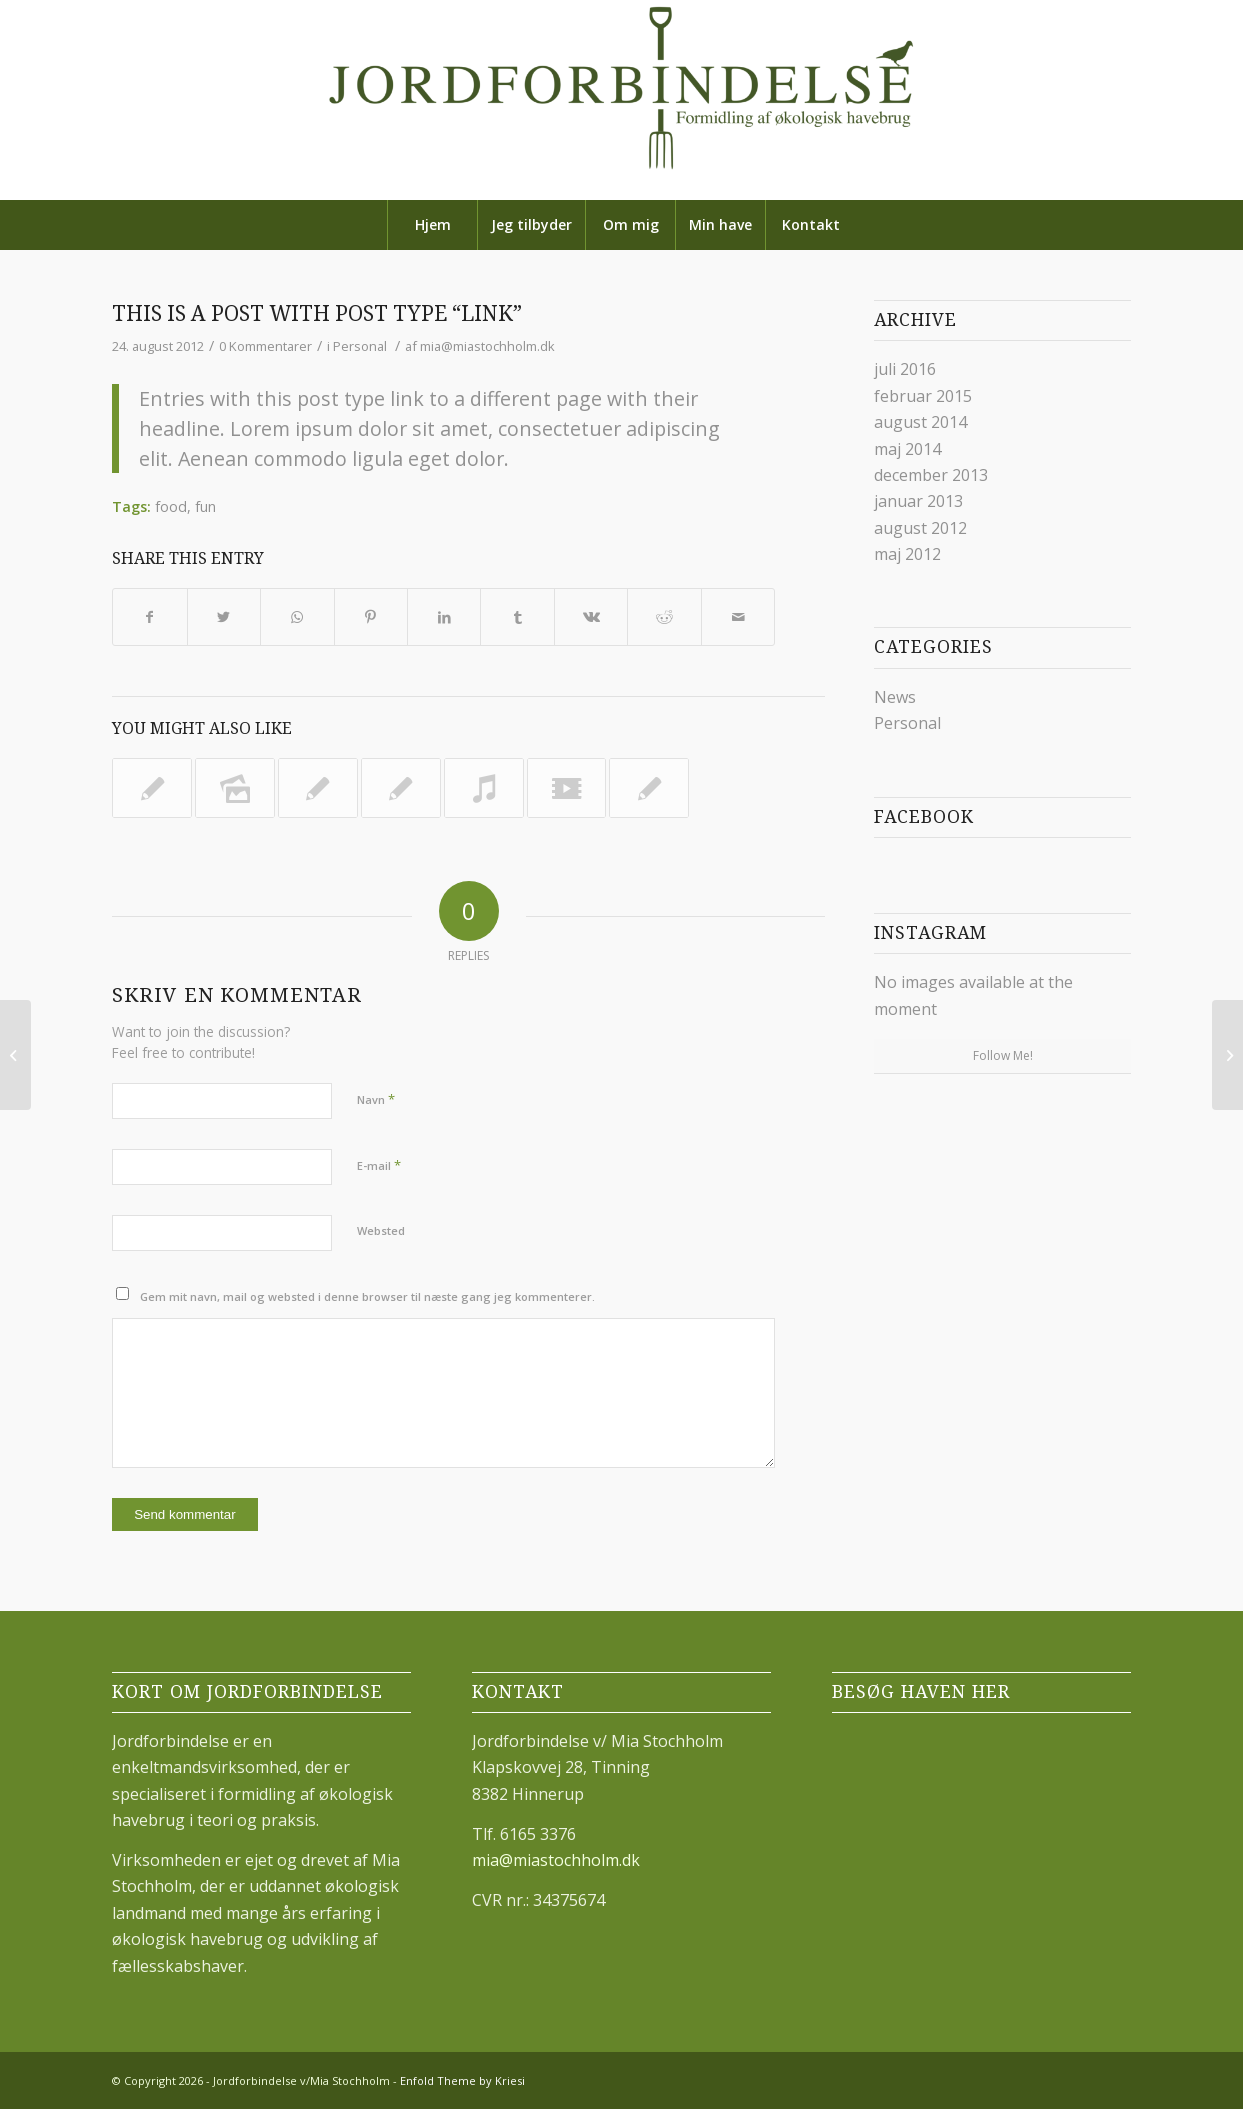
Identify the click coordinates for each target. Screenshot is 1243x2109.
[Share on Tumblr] (517, 617)
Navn (376, 1099)
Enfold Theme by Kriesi (462, 2080)
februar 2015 (923, 396)
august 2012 (920, 528)
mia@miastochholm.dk (487, 346)
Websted (381, 1230)
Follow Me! (1003, 1055)
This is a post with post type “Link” (317, 313)
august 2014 (920, 422)
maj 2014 (907, 449)
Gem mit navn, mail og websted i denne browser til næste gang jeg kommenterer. (367, 1296)
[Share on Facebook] (149, 617)
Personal (360, 346)
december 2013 (931, 475)
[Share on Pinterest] (371, 617)
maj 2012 (907, 554)
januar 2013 (918, 501)
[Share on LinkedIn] (444, 617)
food (171, 506)
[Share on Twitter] (224, 617)
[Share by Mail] (738, 617)
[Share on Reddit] (664, 617)
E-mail (379, 1165)
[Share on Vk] (591, 617)
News (895, 697)
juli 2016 (905, 369)
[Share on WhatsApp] (297, 617)
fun (205, 506)
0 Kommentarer (265, 346)
